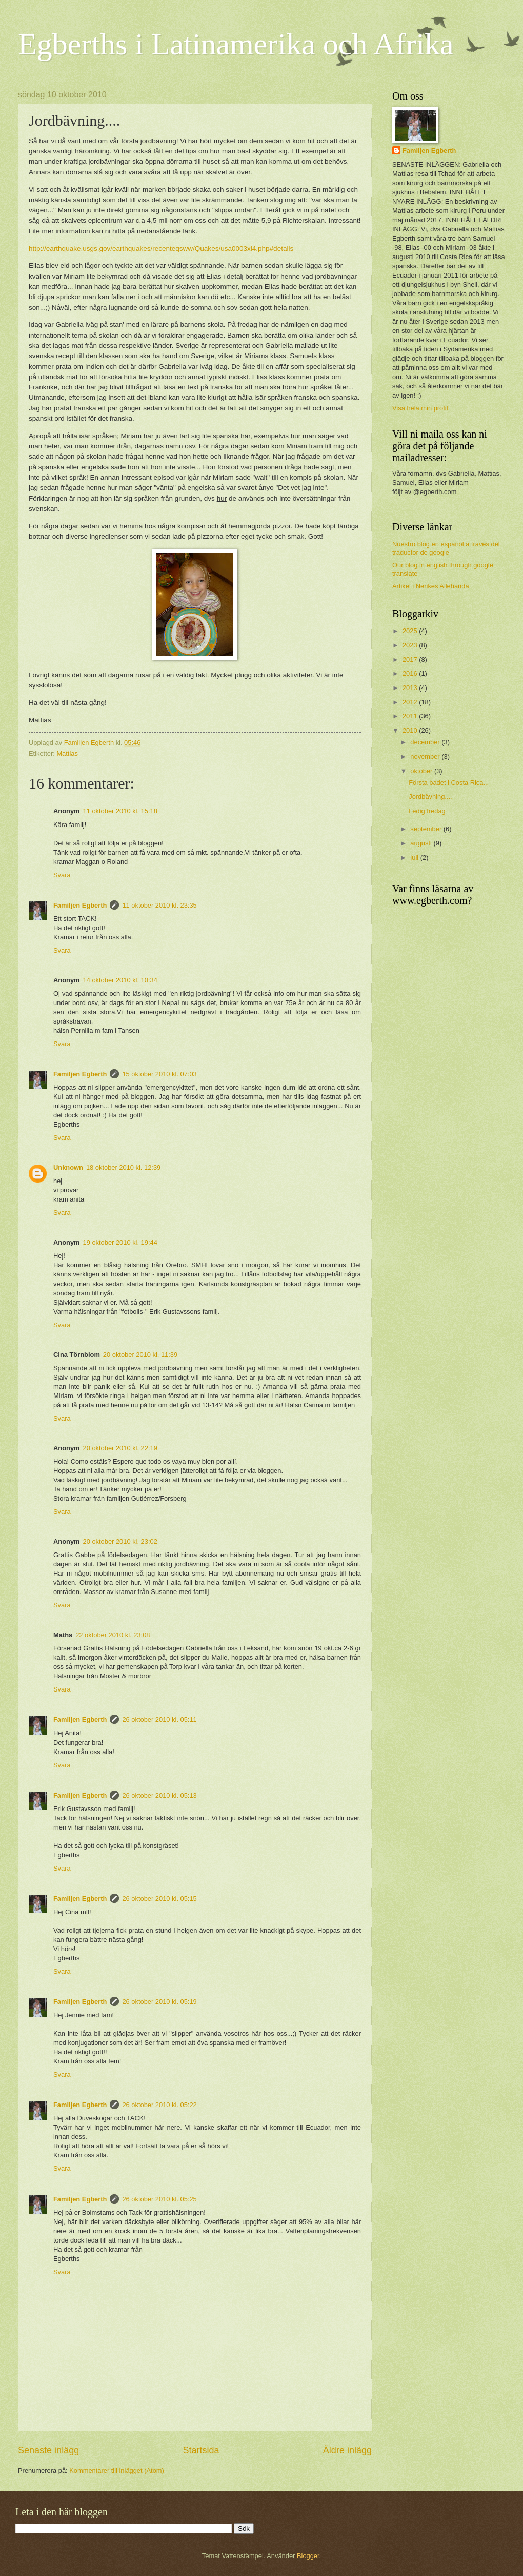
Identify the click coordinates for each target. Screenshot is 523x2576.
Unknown (68, 1167)
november (425, 756)
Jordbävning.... (430, 796)
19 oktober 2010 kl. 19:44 (120, 1242)
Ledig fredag (427, 811)
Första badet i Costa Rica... (449, 782)
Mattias (67, 753)
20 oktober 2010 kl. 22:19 (120, 1448)
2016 (411, 673)
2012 (411, 702)
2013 (411, 688)
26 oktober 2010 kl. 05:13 (159, 1795)
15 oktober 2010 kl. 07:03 (159, 1074)
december (425, 742)
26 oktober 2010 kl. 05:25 (159, 2199)
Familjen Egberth (80, 905)
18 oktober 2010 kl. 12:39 (123, 1167)
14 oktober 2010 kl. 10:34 (120, 980)
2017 (411, 659)
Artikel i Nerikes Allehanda (430, 586)
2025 (411, 631)
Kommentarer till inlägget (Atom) (116, 2470)
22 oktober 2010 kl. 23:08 (112, 1635)
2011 (411, 716)
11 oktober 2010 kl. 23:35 (159, 905)
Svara (62, 875)
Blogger (308, 2556)
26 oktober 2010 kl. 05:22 (159, 2105)
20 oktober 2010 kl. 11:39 (140, 1355)
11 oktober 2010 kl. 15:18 (120, 811)
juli (415, 857)
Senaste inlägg (48, 2450)
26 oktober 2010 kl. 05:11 (159, 1719)
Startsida (201, 2450)
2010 (411, 730)
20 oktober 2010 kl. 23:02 (120, 1541)
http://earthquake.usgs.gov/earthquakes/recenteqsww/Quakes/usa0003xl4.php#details (161, 248)
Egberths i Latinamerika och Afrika (236, 44)
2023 (411, 645)
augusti (421, 843)
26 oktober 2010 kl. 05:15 (159, 1898)
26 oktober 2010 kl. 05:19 (159, 2001)
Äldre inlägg (347, 2450)
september (426, 829)
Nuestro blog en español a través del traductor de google (446, 548)
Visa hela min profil (420, 408)
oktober (422, 771)
